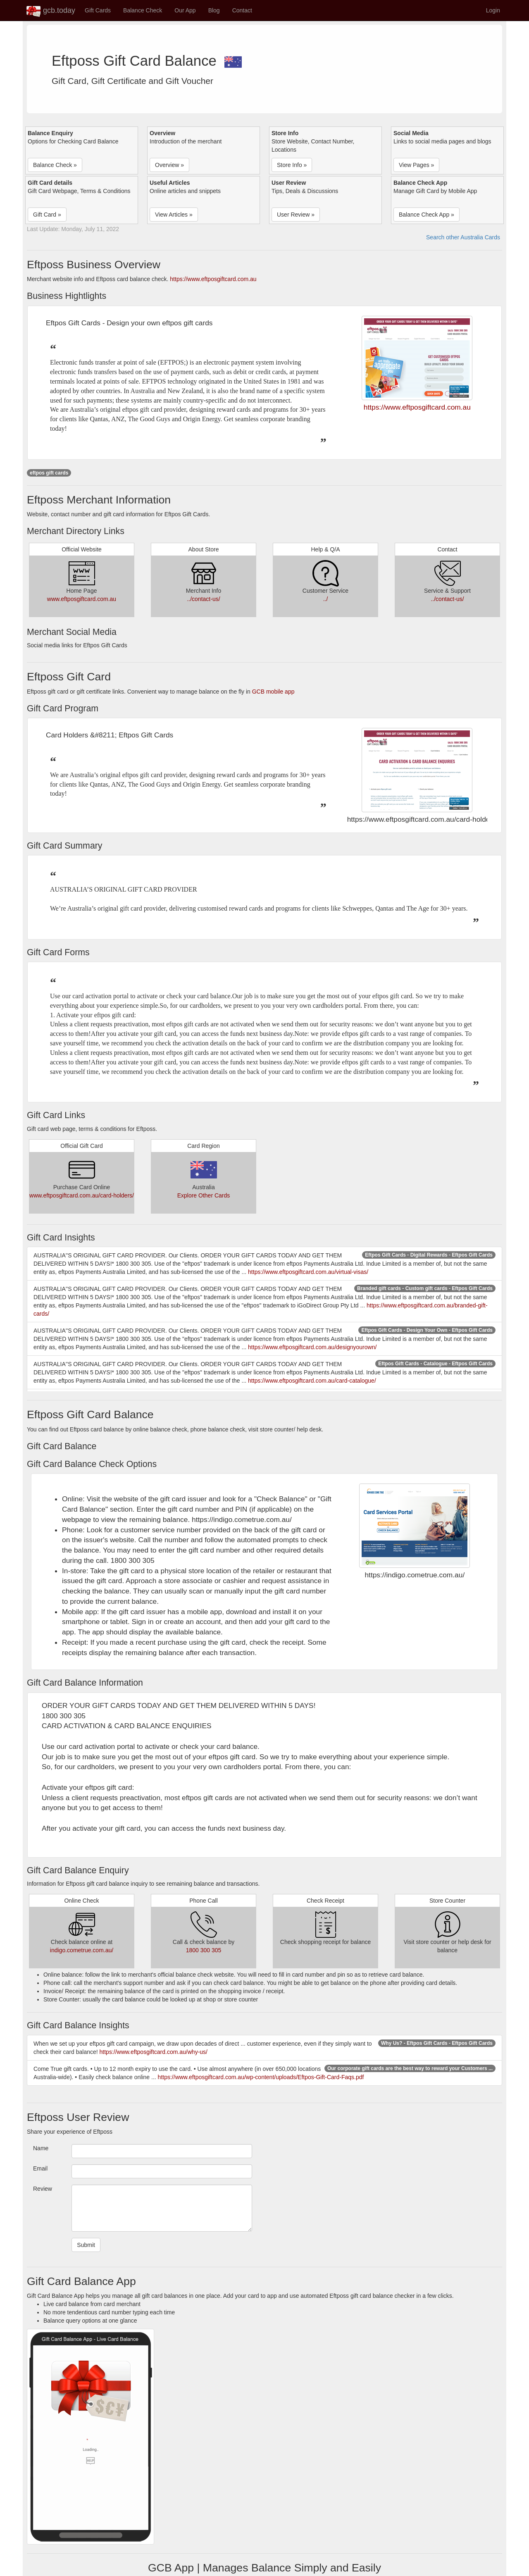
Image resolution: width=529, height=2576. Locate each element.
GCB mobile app (273, 691)
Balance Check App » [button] (426, 214)
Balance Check (142, 10)
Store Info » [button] (292, 165)
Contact (242, 10)
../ (325, 599)
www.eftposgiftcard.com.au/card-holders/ (81, 1195)
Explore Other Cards (203, 1195)
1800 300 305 (204, 1950)
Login (493, 10)
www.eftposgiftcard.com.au (81, 599)
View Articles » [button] (174, 214)
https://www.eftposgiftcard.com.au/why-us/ (153, 2052)
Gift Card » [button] (47, 214)
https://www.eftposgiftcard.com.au (213, 279)
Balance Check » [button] (55, 165)
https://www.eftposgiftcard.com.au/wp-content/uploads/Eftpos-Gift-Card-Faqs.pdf (261, 2077)
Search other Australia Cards (463, 237)
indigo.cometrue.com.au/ (81, 1950)
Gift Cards (98, 10)
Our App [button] (184, 10)
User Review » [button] (296, 214)
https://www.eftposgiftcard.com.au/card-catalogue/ (312, 1380)
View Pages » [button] (416, 165)
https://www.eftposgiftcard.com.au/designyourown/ (312, 1347)
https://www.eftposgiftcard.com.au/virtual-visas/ (308, 1272)
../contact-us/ (203, 599)
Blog (214, 10)
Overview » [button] (169, 165)
